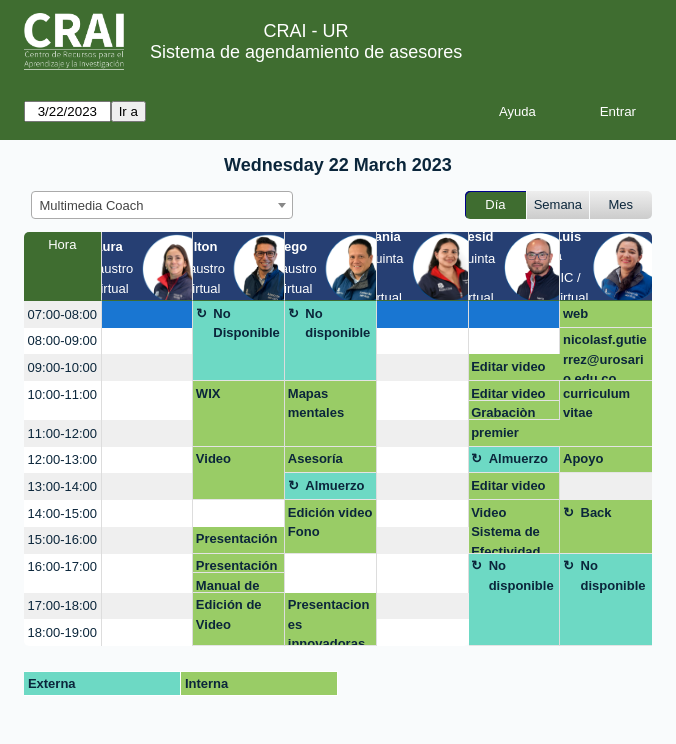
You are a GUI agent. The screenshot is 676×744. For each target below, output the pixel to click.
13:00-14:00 (62, 486)
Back (596, 512)
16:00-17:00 (62, 566)
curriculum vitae (596, 403)
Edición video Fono (330, 522)
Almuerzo (518, 458)
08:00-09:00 (62, 340)
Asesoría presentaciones (328, 462)
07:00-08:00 (62, 314)
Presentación (237, 538)
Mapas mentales (316, 403)
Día (495, 204)
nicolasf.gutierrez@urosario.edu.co (605, 356)
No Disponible (246, 323)
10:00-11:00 (62, 394)
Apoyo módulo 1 (592, 462)
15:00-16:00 (62, 539)
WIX (208, 393)
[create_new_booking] (147, 314)
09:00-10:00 (62, 367)
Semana (558, 204)
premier (495, 432)
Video (213, 458)
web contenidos (597, 317)
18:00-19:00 (62, 632)
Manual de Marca (228, 585)
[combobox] (162, 205)
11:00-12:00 (62, 433)
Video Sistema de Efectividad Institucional (509, 529)
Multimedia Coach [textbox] (92, 205)
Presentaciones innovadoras (329, 621)
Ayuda (517, 111)
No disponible (337, 323)
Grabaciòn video (503, 412)
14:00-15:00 (62, 513)
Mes (621, 204)
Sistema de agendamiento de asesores (306, 52)
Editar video (508, 366)
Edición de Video (229, 614)
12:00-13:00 (62, 459)
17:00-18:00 (62, 605)
